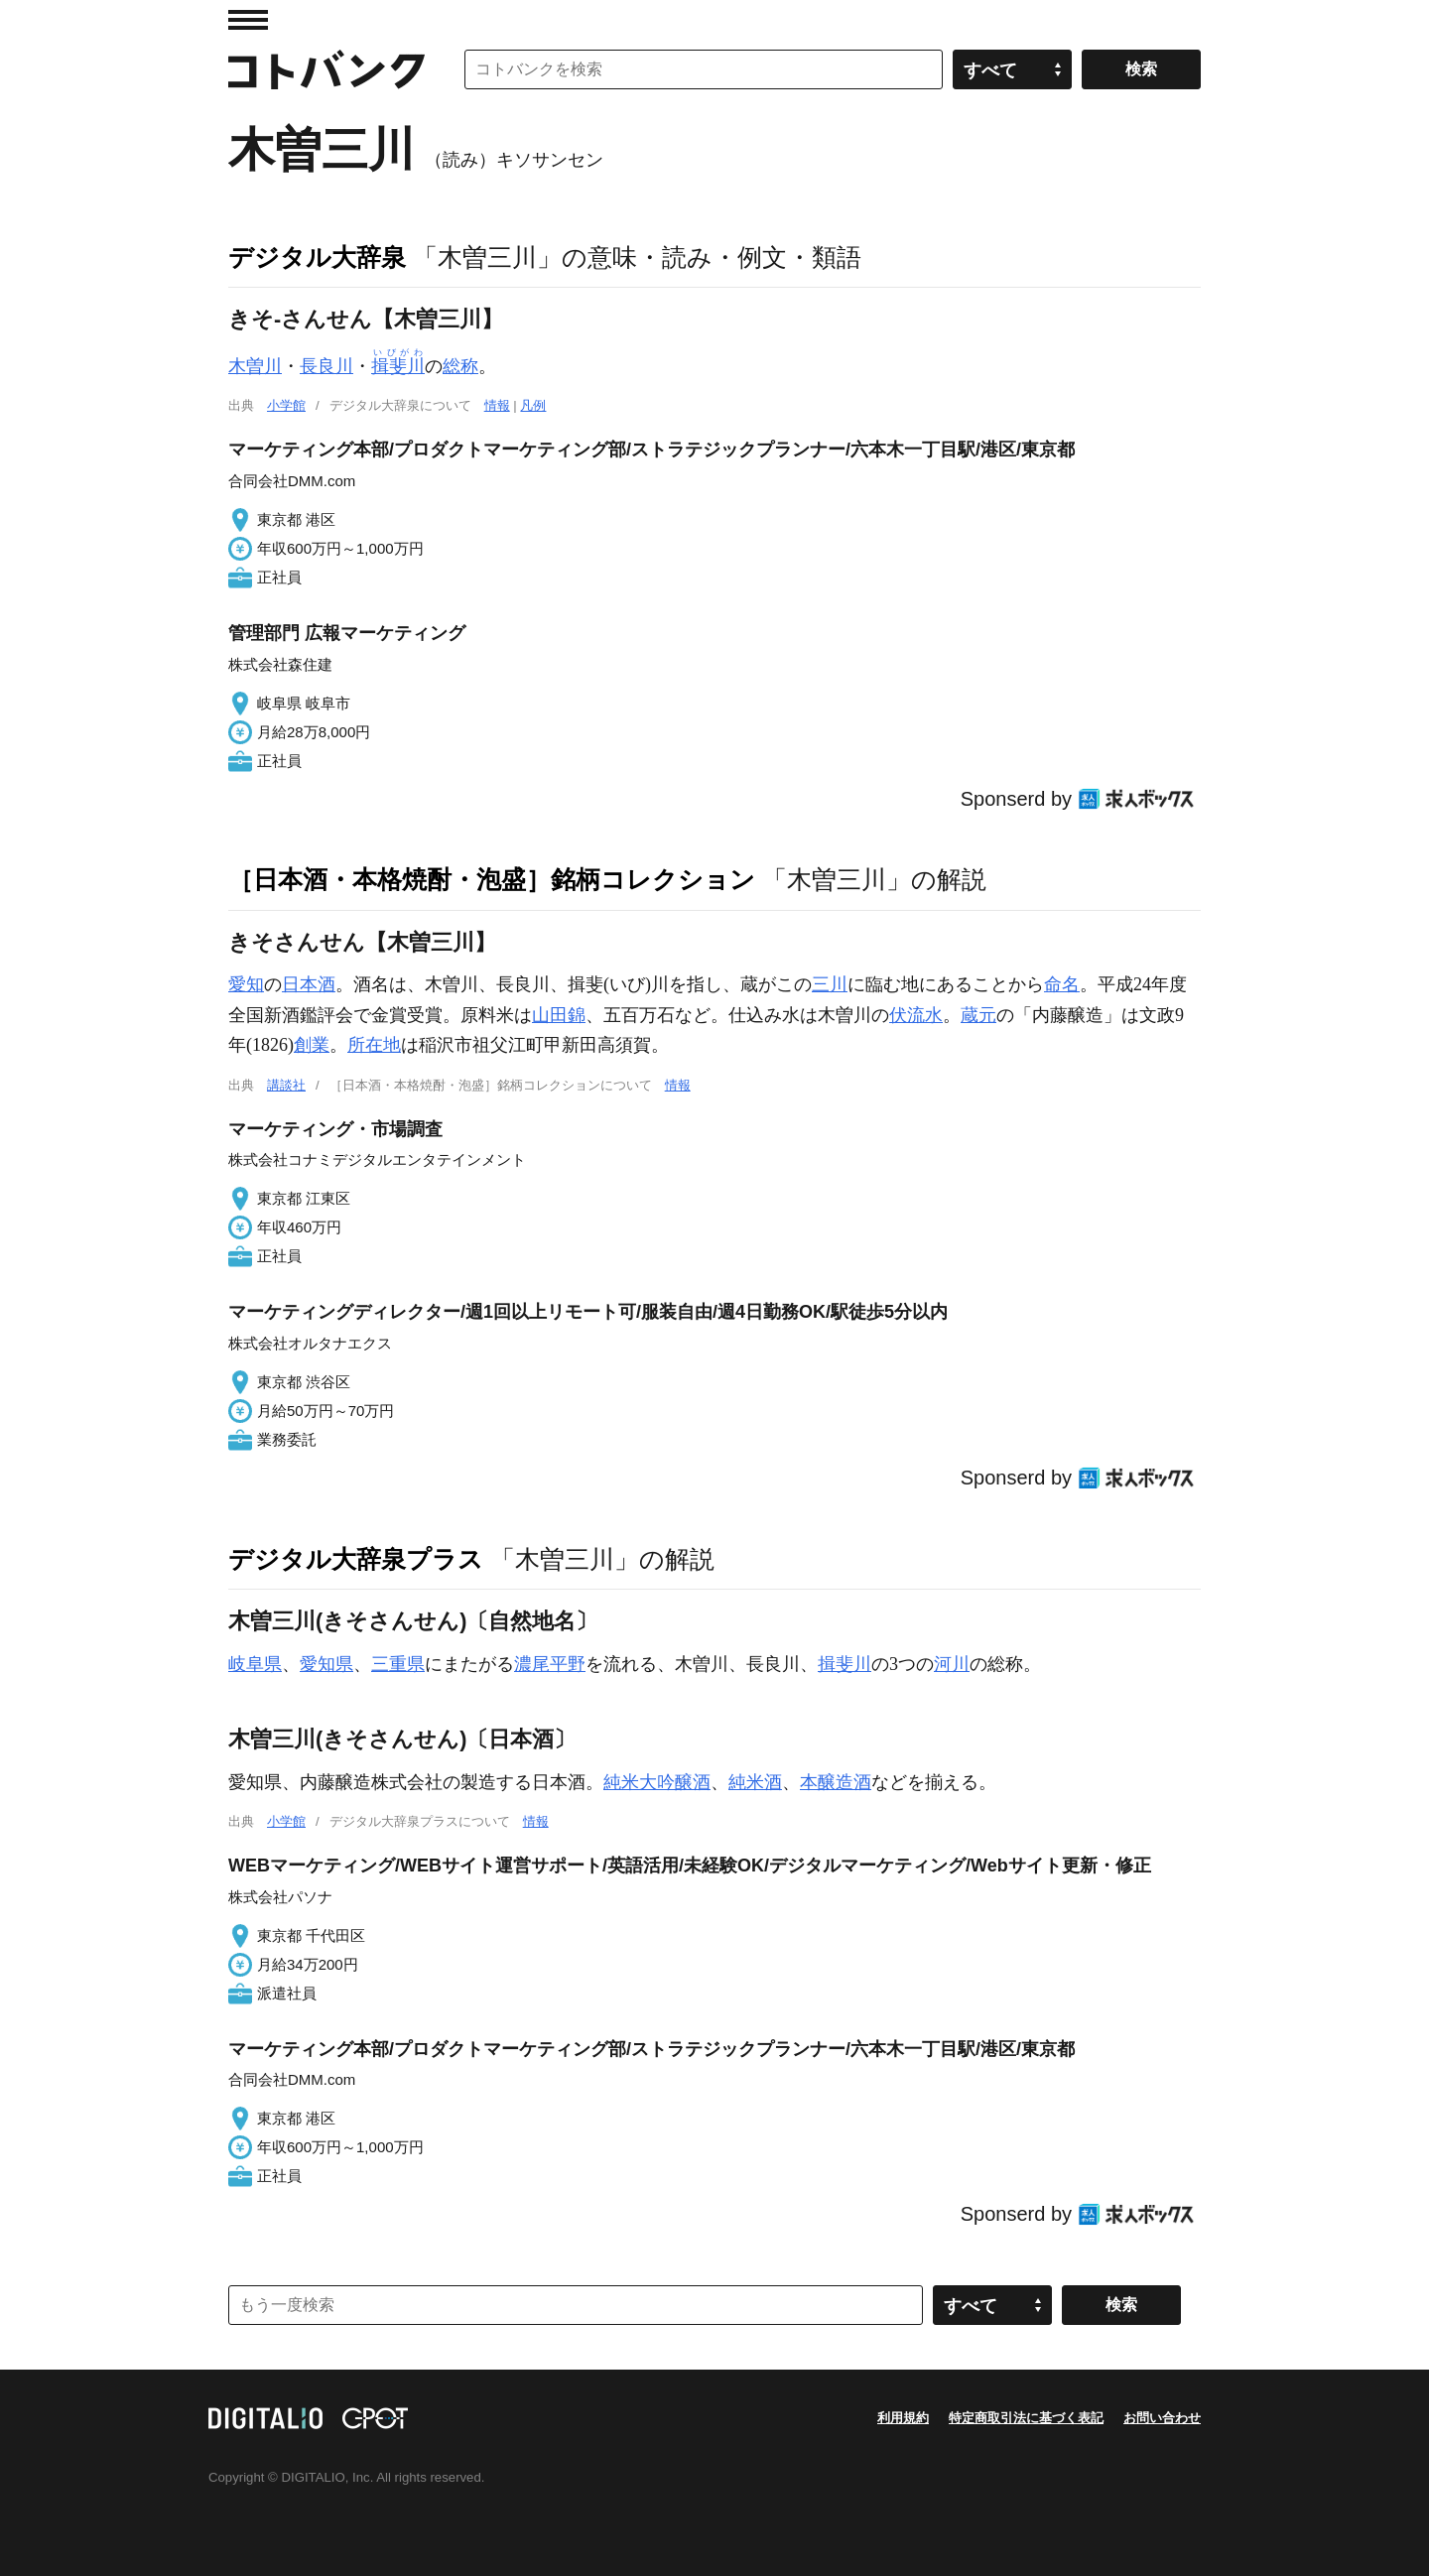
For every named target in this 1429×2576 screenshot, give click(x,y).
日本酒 (308, 984)
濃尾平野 (549, 1664)
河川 (952, 1664)
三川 (829, 984)
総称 (460, 366)
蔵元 (978, 1015)
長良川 (326, 366)
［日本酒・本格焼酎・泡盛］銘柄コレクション (491, 879)
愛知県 (326, 1664)
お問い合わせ (1162, 2417)
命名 (1062, 984)
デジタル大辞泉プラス (355, 1559)
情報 (497, 405)
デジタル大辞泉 (317, 257)
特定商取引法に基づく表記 (1026, 2417)
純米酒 (755, 1782)
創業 (311, 1045)
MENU (248, 20)
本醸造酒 (835, 1782)
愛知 (246, 984)
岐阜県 (255, 1664)
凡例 (533, 405)
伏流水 (916, 1015)
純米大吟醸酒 (657, 1782)
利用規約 (903, 2417)
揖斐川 (844, 1664)
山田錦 (558, 1015)
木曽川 (255, 366)
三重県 (398, 1664)
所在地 (374, 1045)
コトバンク (326, 69)
